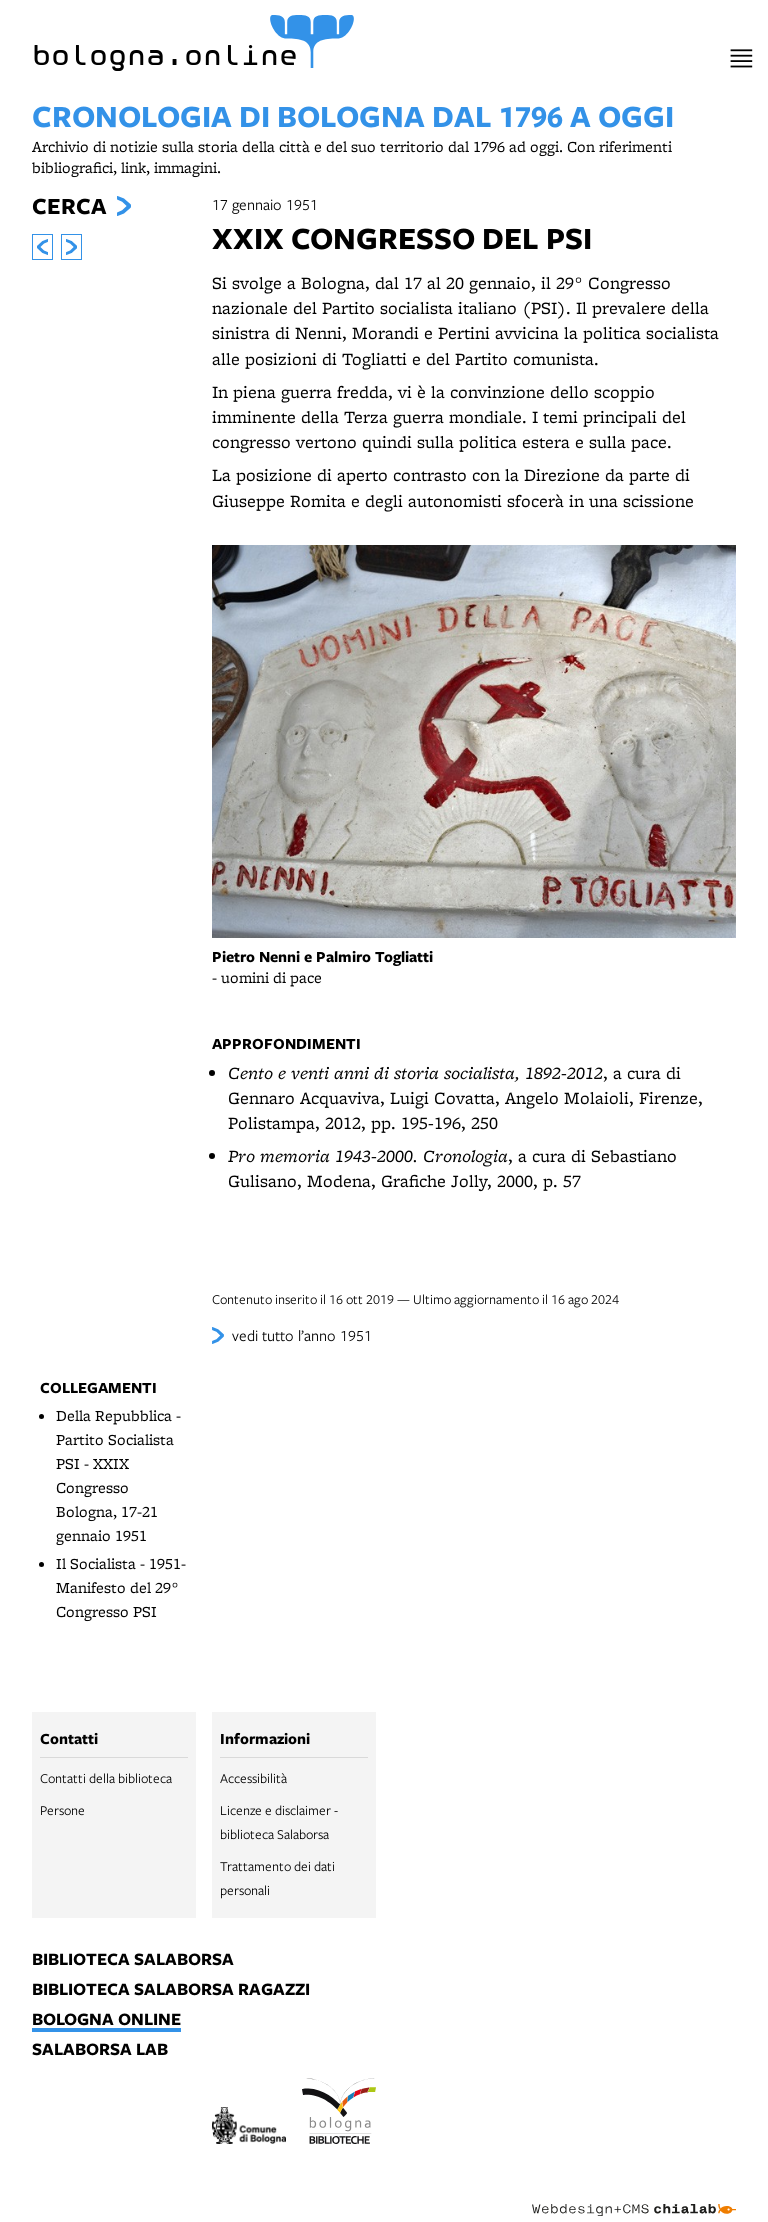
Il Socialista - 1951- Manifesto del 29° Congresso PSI (121, 1587)
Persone (62, 1810)
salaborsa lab (100, 2050)
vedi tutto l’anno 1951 (302, 1335)
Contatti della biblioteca (106, 1778)
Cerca (69, 206)
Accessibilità (253, 1778)
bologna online (106, 2020)
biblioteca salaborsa (133, 1960)
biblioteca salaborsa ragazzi (171, 1990)
